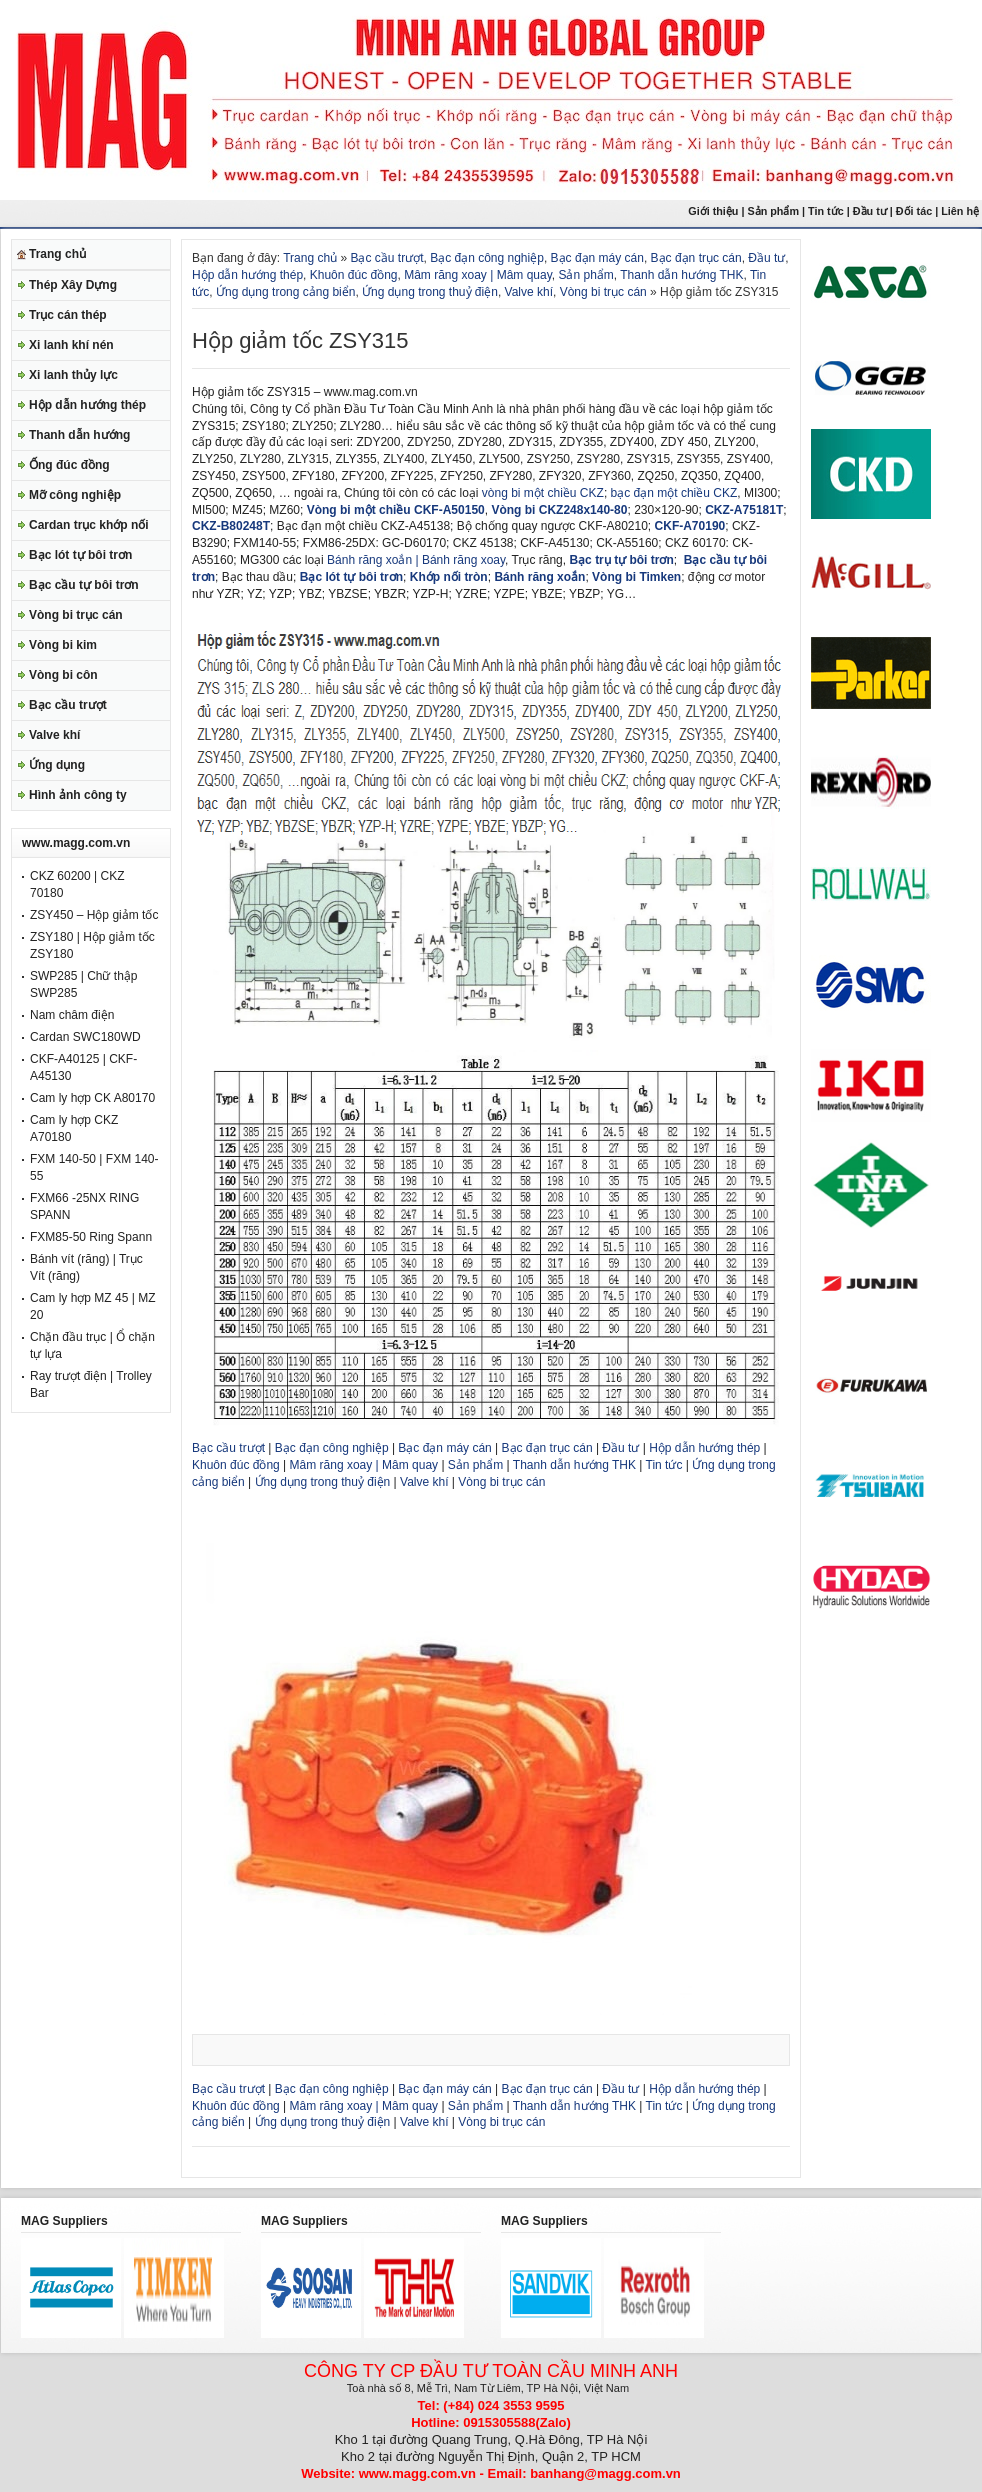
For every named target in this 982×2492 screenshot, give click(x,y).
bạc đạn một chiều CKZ (674, 493)
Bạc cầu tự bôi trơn (84, 585)
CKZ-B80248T (231, 526)
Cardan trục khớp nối (89, 525)
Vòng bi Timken (636, 577)
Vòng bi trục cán (76, 615)
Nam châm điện (72, 1015)
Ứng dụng (57, 765)
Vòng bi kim (63, 645)
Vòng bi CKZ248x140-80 (559, 510)
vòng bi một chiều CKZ (543, 493)
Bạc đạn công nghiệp (487, 258)
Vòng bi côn (63, 675)
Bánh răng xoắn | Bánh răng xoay (416, 560)
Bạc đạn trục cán (696, 258)
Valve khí (54, 735)
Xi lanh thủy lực (73, 375)
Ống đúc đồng (69, 465)
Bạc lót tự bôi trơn (80, 555)
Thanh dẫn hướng (79, 435)
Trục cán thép (68, 315)
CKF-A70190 (690, 526)
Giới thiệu (713, 211)
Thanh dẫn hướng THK (681, 275)
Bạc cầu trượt (68, 705)
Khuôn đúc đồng (354, 275)
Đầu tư (871, 211)
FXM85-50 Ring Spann (91, 1237)
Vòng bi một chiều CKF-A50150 (396, 510)
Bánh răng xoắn (539, 577)
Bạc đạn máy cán (597, 258)
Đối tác (914, 211)
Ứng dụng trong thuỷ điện (430, 292)
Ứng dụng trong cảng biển (285, 292)
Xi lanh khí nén (71, 345)
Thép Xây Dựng (73, 285)
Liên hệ (961, 211)
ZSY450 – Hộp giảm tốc (94, 915)
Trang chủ (57, 254)
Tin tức (826, 211)
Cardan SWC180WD (85, 1037)
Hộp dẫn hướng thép (87, 405)
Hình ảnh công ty (78, 795)
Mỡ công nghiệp (75, 495)
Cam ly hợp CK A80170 (92, 1098)
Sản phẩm (773, 211)
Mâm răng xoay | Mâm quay (478, 275)
